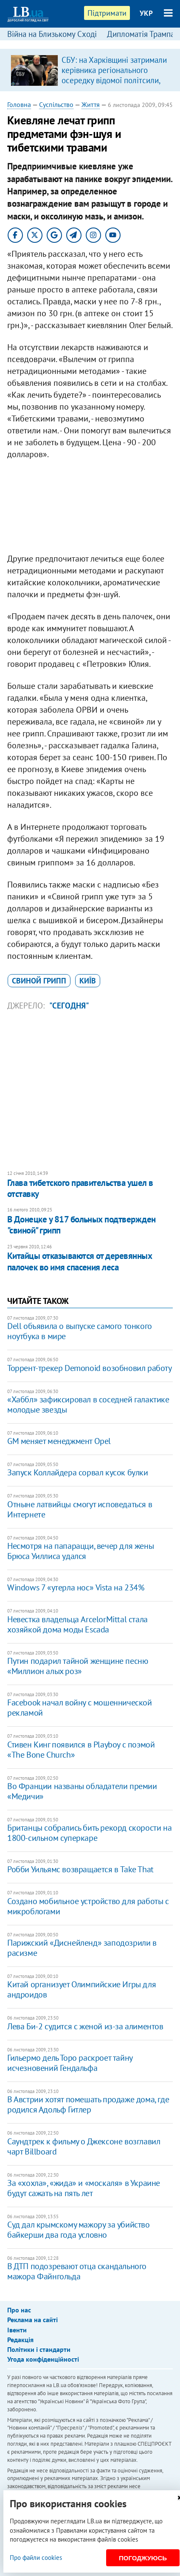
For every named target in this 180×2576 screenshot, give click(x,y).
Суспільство (56, 104)
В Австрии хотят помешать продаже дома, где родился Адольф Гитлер (88, 2104)
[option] (90, 70)
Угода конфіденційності (43, 2359)
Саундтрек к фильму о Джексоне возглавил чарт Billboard (83, 2146)
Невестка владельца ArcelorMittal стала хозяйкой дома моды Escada (77, 1624)
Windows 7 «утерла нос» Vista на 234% (75, 1587)
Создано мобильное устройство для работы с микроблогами (88, 1906)
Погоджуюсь (143, 2558)
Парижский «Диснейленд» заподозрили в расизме (82, 1947)
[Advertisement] (90, 508)
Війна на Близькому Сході (52, 34)
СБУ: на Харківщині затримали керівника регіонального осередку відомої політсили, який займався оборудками (114, 75)
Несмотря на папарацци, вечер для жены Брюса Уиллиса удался (80, 1551)
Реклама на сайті (32, 2319)
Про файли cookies (36, 2558)
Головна (19, 104)
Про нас (19, 2310)
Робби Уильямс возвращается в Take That (80, 1869)
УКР (146, 13)
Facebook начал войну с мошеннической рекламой (79, 1707)
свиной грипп (39, 981)
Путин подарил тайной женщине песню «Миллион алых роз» (77, 1666)
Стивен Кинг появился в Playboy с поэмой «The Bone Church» (81, 1749)
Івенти (17, 2330)
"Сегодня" (69, 1005)
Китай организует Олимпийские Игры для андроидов (81, 1989)
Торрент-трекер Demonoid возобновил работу (89, 1368)
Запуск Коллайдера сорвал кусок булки (77, 1472)
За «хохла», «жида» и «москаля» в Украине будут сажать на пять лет (83, 2188)
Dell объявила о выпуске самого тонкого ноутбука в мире (79, 1331)
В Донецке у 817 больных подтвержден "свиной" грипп (81, 1225)
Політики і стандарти (38, 2349)
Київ (87, 981)
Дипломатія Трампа (140, 34)
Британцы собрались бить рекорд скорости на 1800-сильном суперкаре (89, 1832)
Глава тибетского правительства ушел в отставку (80, 1188)
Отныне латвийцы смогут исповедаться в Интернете (79, 1509)
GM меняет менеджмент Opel (59, 1441)
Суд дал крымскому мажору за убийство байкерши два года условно (78, 2229)
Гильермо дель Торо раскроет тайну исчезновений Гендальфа (69, 2062)
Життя (91, 104)
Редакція (20, 2339)
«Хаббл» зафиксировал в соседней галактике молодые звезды (88, 1404)
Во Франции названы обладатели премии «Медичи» (82, 1791)
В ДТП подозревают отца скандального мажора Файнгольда (76, 2271)
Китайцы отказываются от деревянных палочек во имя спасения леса (79, 1261)
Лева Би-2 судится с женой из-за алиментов (85, 2026)
